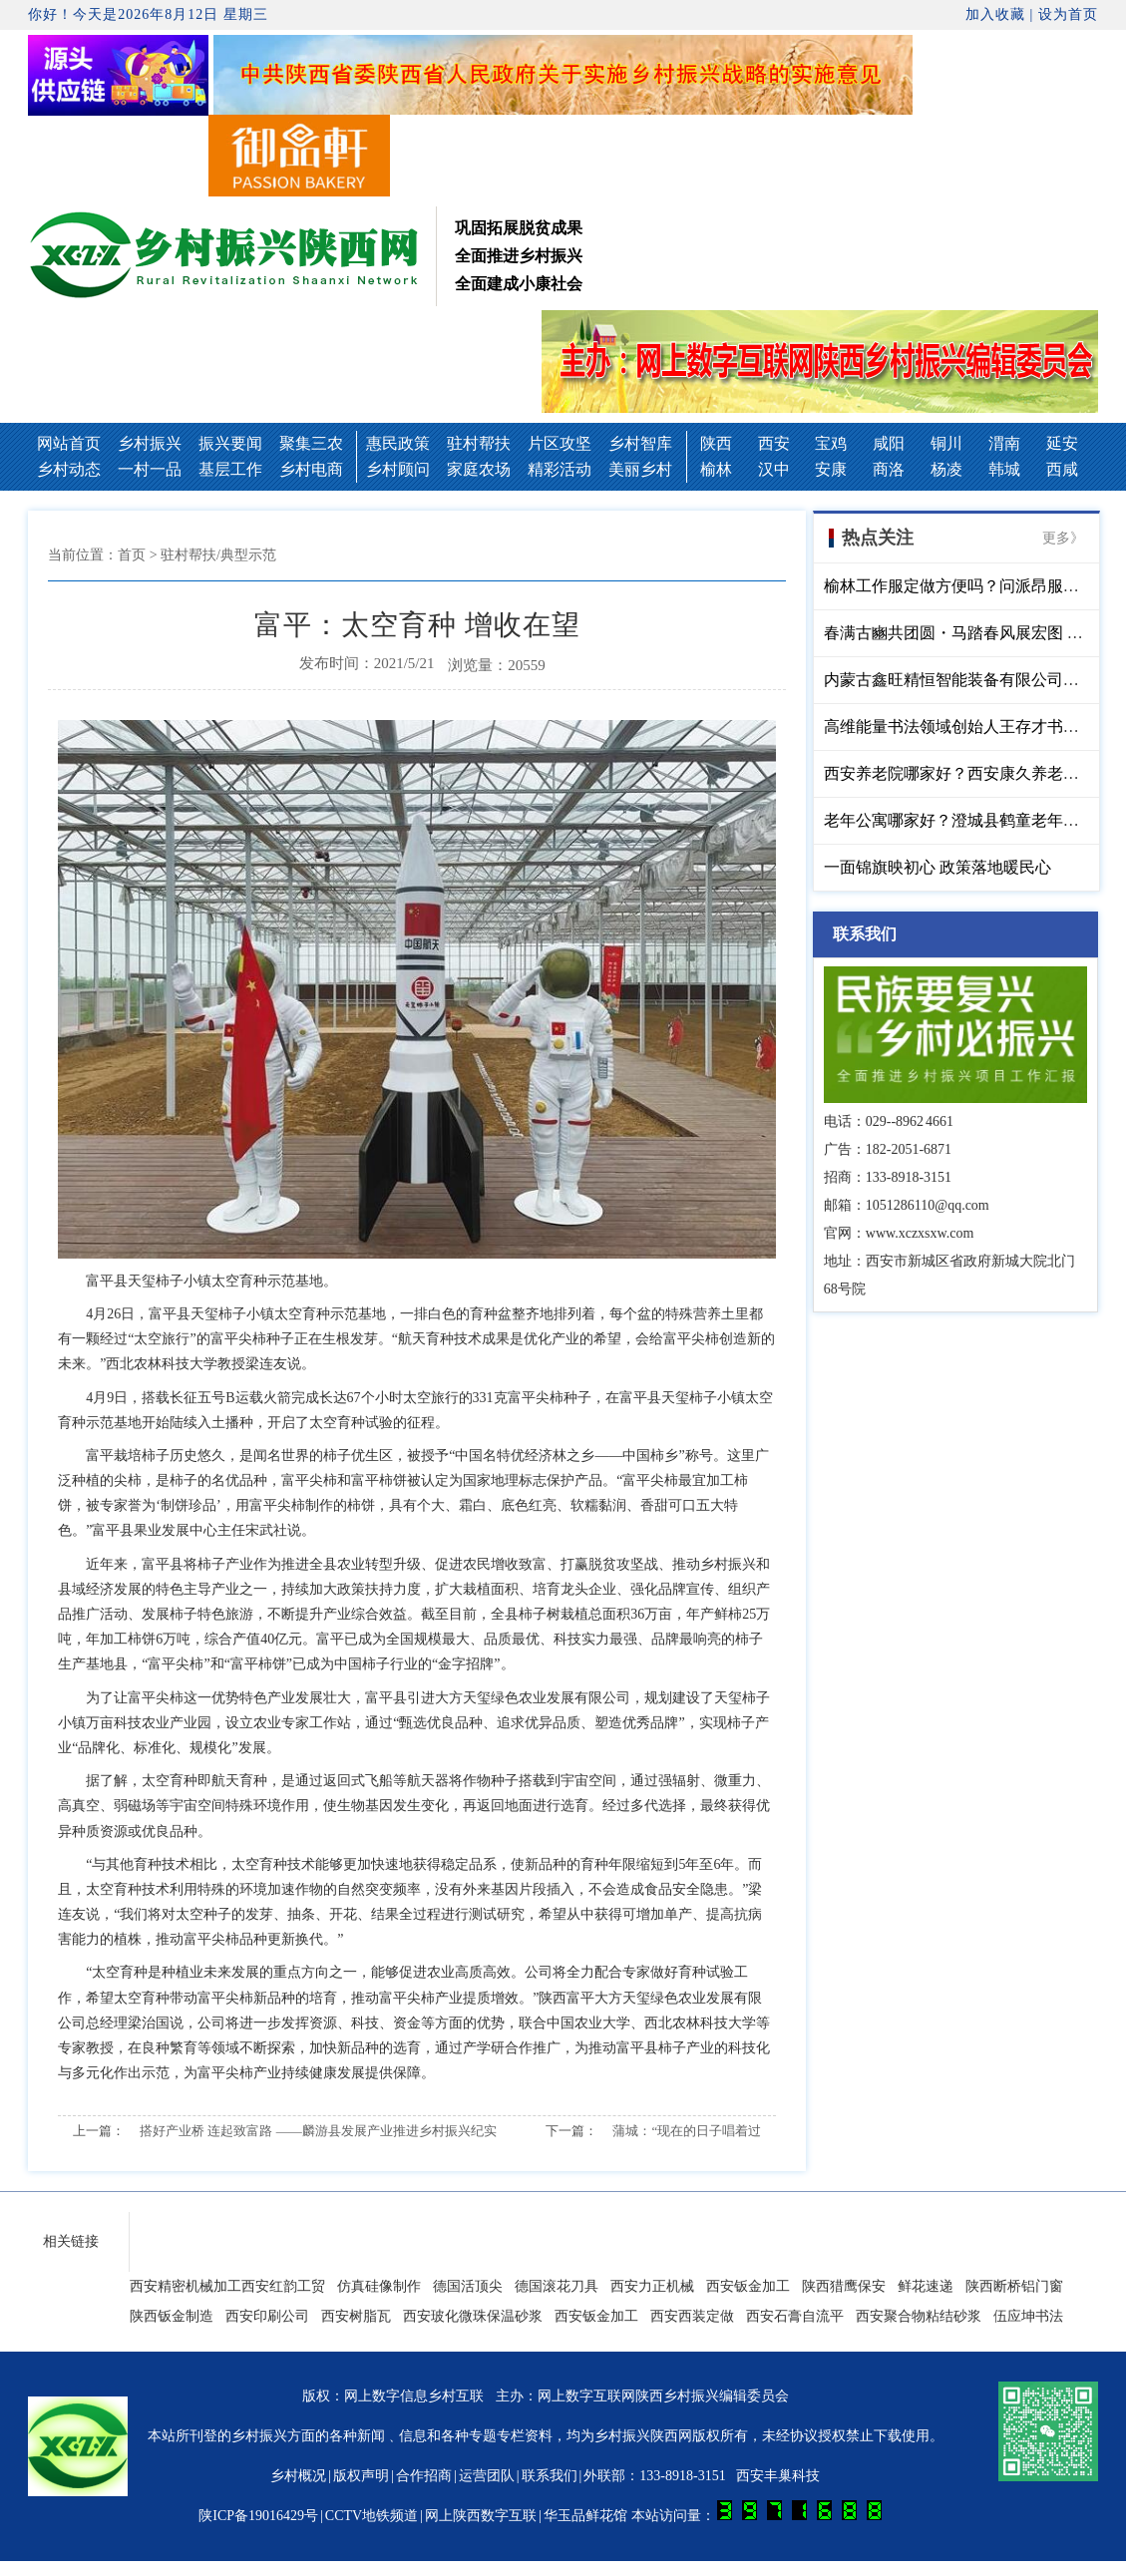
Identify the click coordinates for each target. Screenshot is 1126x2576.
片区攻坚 (559, 443)
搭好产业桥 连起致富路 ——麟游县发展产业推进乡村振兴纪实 (318, 2130)
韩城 (1004, 469)
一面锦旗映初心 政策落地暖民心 (937, 867)
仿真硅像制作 (379, 2286)
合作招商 (424, 2475)
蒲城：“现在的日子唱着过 (686, 2130)
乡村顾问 (398, 469)
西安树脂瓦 (356, 2316)
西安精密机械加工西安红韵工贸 (227, 2286)
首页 (132, 555)
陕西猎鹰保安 (844, 2286)
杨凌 (946, 469)
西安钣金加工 (748, 2286)
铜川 (946, 443)
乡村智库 (640, 443)
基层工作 (230, 469)
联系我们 (549, 2475)
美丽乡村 (640, 469)
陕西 (716, 443)
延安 (1062, 443)
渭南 (1004, 443)
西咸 (1062, 469)
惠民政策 (398, 443)
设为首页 (1068, 14)
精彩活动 (559, 469)
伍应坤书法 (1028, 2316)
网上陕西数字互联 (481, 2515)
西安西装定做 (692, 2316)
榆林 (716, 469)
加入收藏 (995, 14)
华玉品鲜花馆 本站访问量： (713, 2515)
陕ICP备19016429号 (258, 2515)
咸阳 (889, 443)
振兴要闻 (230, 443)
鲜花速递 (925, 2286)
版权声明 (361, 2475)
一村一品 (150, 469)
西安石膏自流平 (795, 2316)
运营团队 (487, 2475)
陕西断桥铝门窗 (1014, 2286)
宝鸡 (831, 443)
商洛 (889, 469)
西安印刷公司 (267, 2316)
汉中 (774, 469)
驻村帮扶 (479, 443)
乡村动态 (69, 469)
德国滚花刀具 (556, 2286)
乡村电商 (311, 469)
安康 (831, 469)
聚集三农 (311, 443)
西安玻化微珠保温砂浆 (473, 2316)
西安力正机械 (652, 2286)
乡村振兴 (150, 443)
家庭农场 (479, 469)
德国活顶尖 (468, 2286)
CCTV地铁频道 (371, 2515)
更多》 (1063, 538)
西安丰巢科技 (778, 2475)
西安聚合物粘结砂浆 (918, 2316)
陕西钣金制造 (171, 2316)
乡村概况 (298, 2475)
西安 (774, 443)
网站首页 (69, 443)
